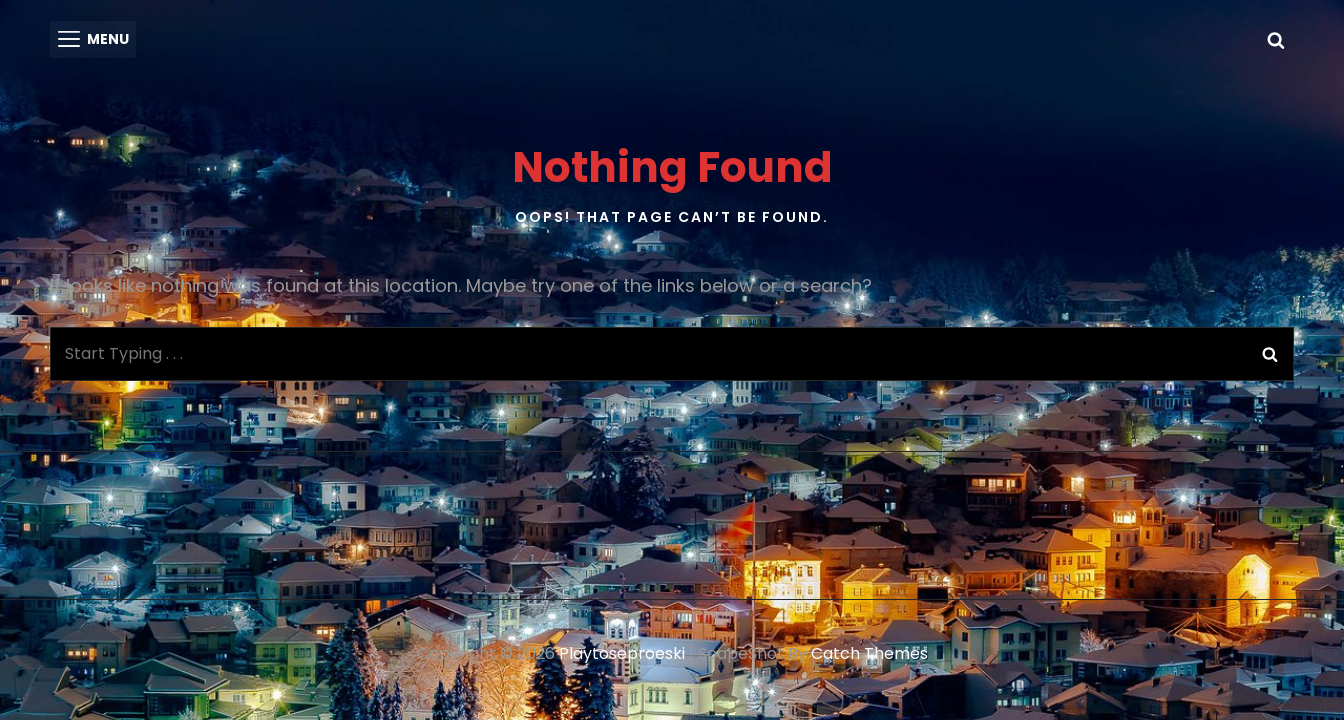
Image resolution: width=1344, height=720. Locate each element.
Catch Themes (869, 652)
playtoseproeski (622, 652)
